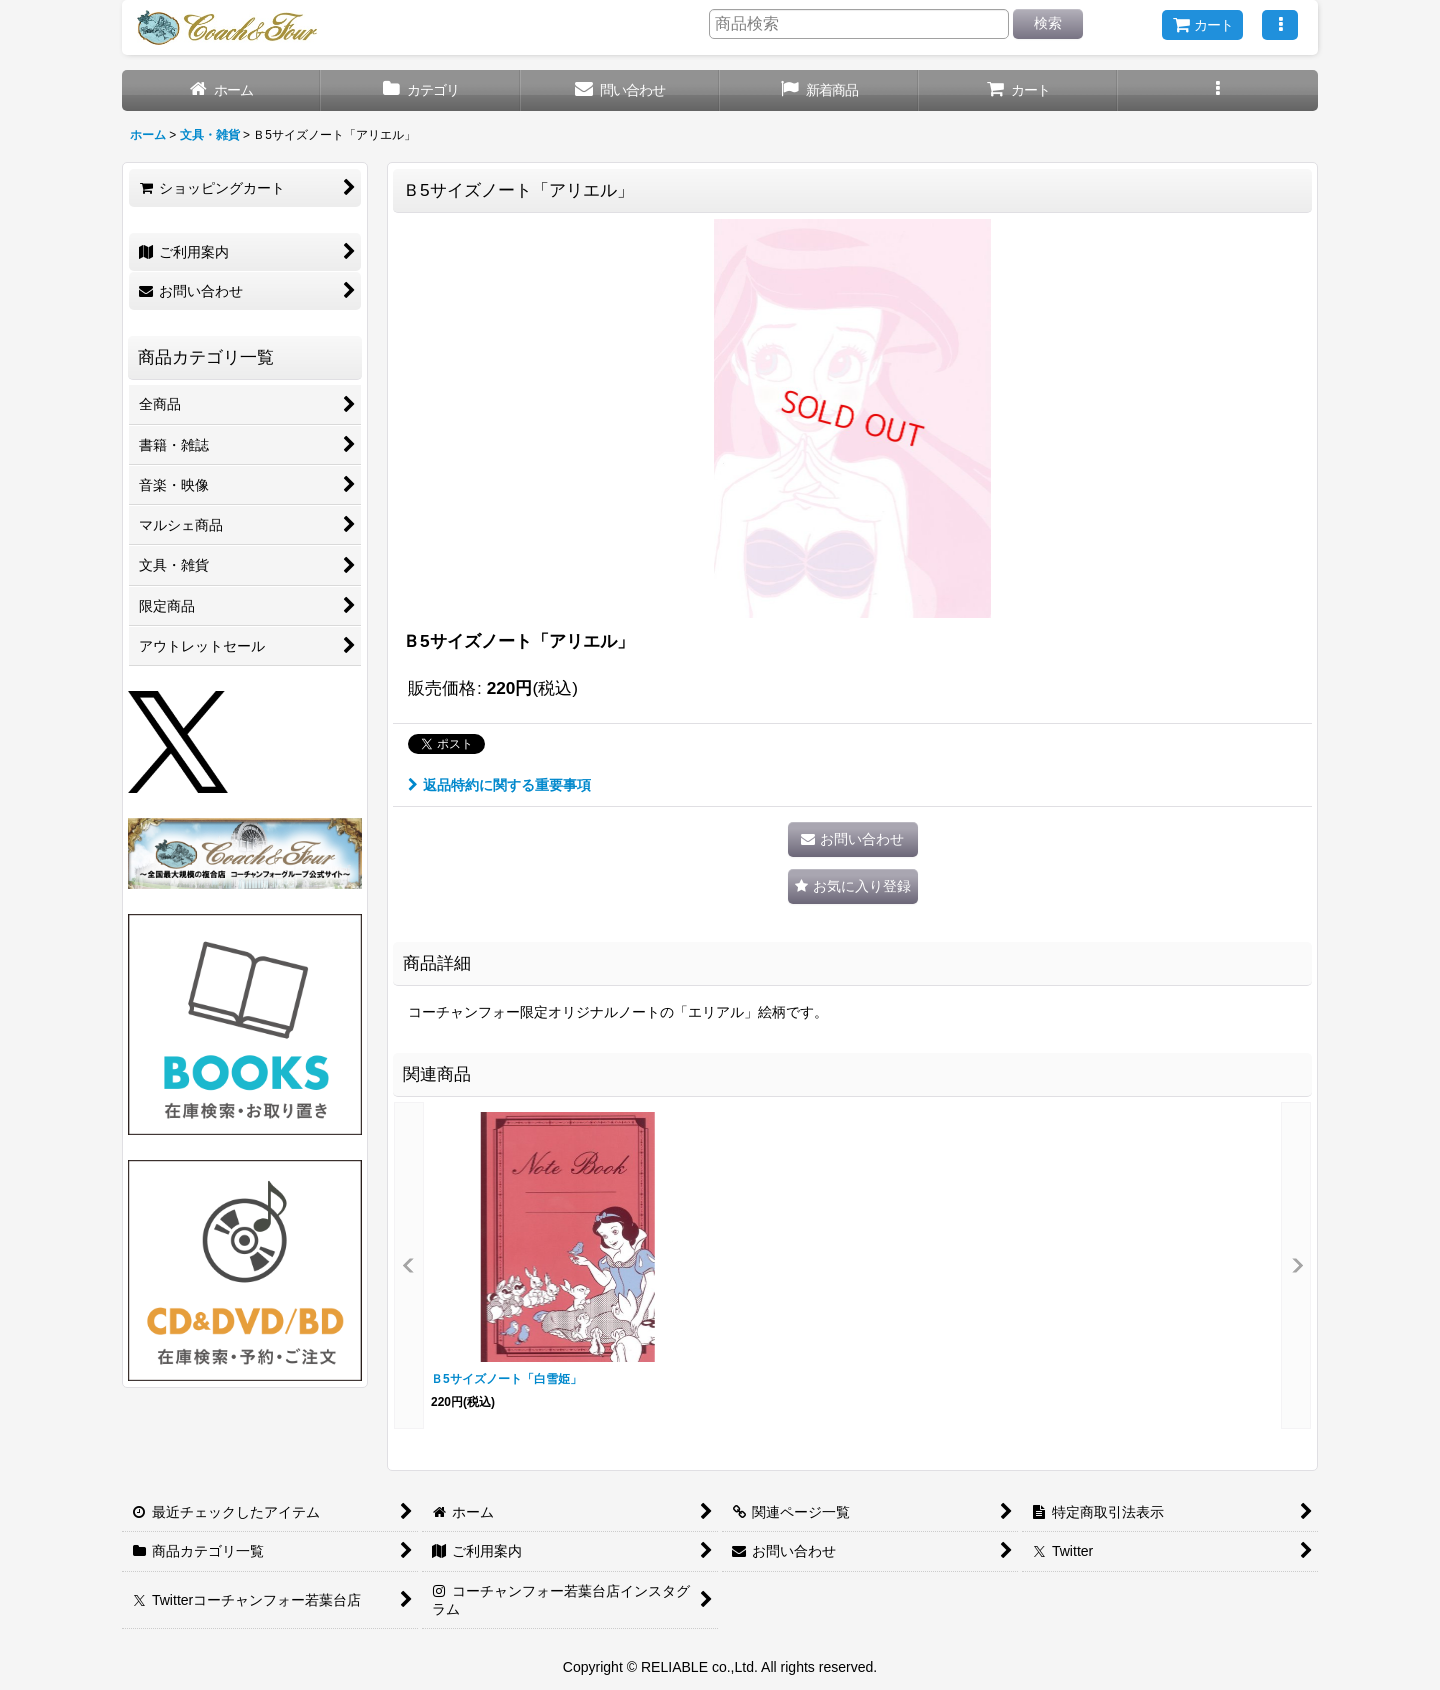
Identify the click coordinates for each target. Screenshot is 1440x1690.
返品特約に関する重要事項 (499, 785)
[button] (1280, 25)
